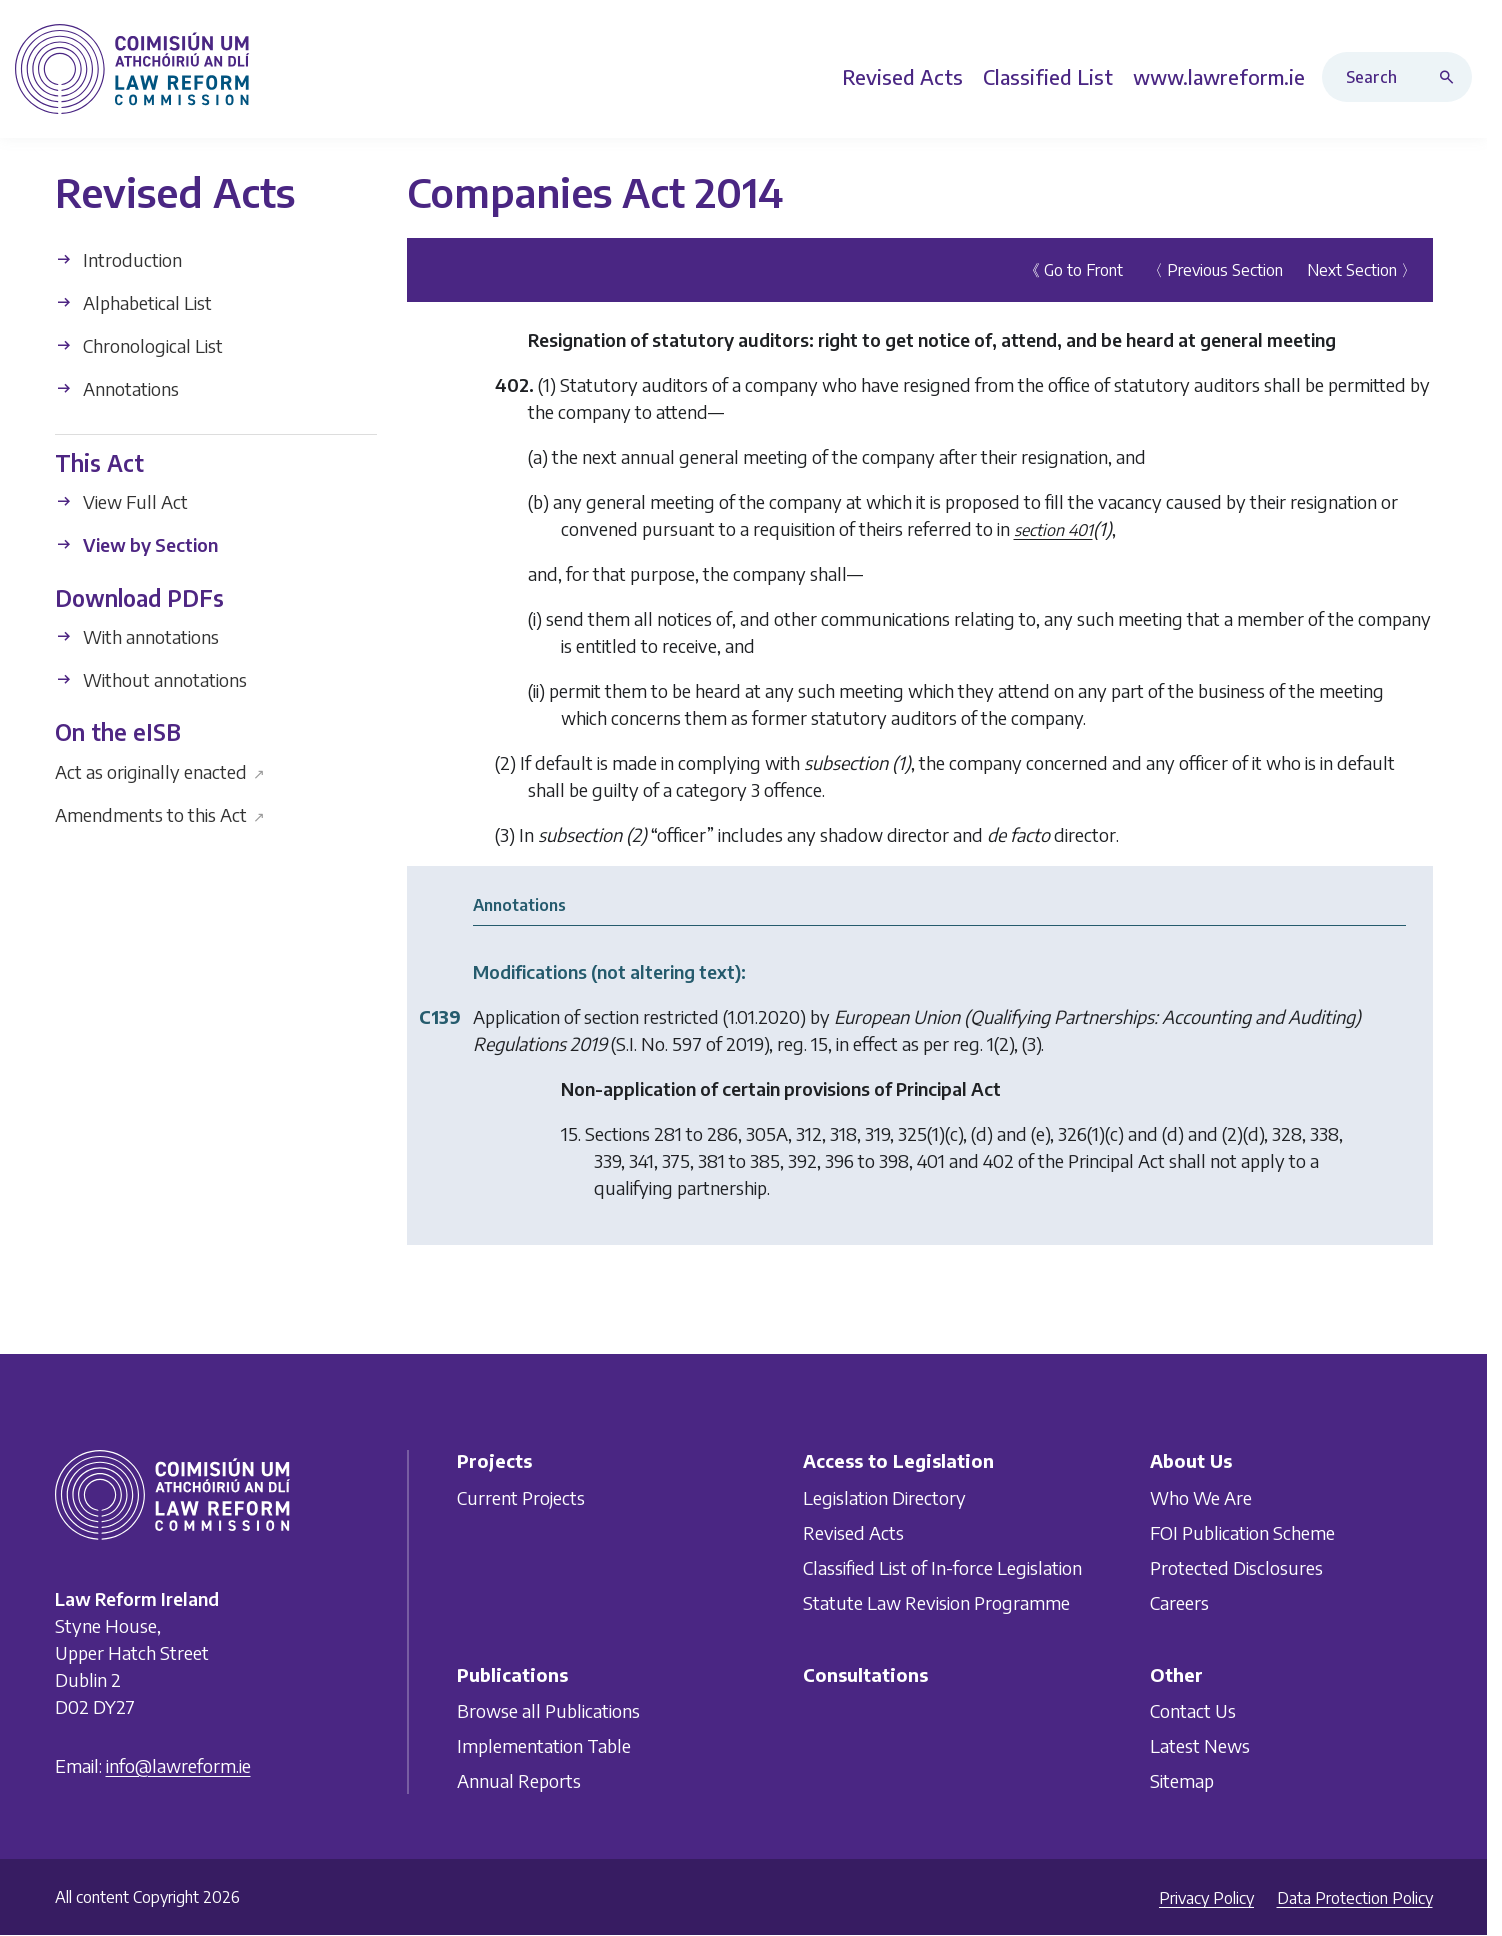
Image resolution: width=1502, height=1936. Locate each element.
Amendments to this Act (160, 813)
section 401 (1053, 530)
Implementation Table (544, 1745)
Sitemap (1182, 1780)
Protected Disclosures (1236, 1567)
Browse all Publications (548, 1710)
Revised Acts (853, 1532)
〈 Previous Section (1215, 270)
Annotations (117, 388)
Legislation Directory (884, 1497)
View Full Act (121, 501)
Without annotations (151, 679)
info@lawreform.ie (178, 1765)
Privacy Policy (1206, 1898)
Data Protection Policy (1355, 1898)
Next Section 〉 (1362, 270)
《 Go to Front (1073, 270)
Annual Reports (519, 1780)
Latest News (1200, 1745)
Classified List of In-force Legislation (942, 1567)
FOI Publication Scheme (1242, 1532)
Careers (1179, 1602)
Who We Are (1201, 1497)
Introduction (118, 259)
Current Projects (521, 1497)
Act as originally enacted (160, 770)
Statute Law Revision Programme (936, 1602)
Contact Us (1193, 1710)
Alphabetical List (133, 302)
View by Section (136, 544)
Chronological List (139, 345)
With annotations (137, 636)
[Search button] (1451, 77)
